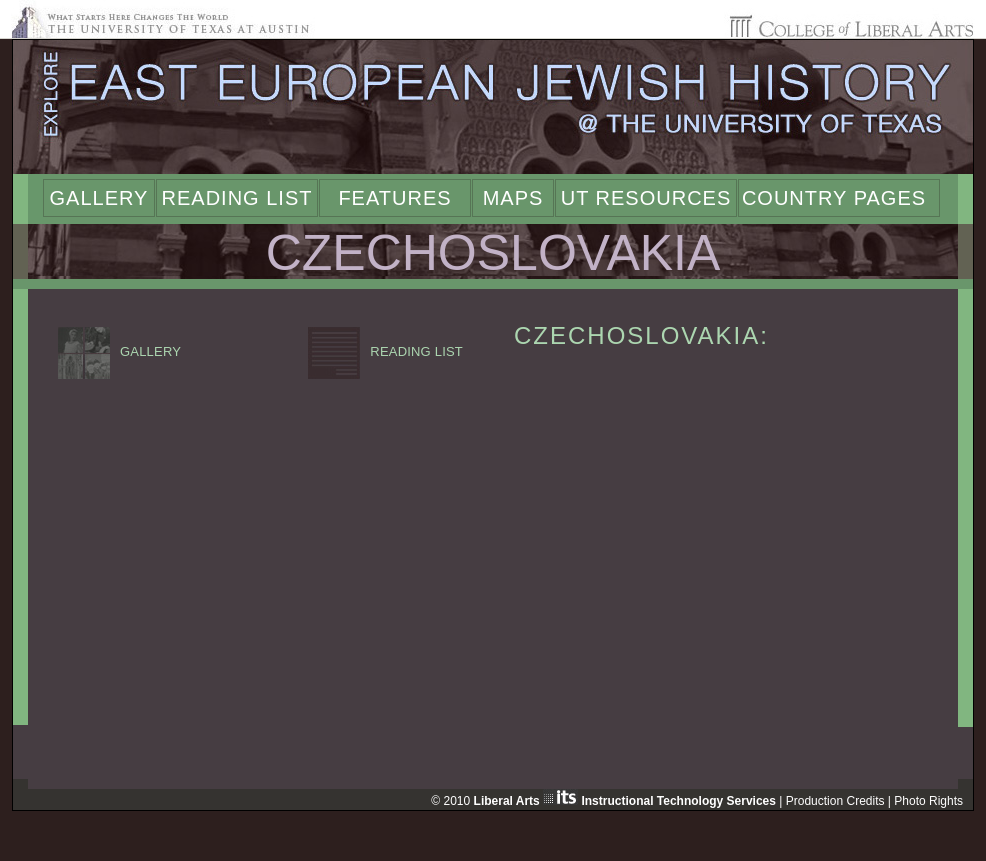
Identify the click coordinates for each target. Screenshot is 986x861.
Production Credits (835, 801)
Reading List (237, 198)
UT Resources (646, 198)
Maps (513, 198)
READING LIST (385, 351)
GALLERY (119, 351)
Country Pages (834, 198)
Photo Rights (928, 801)
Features (394, 198)
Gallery (99, 198)
